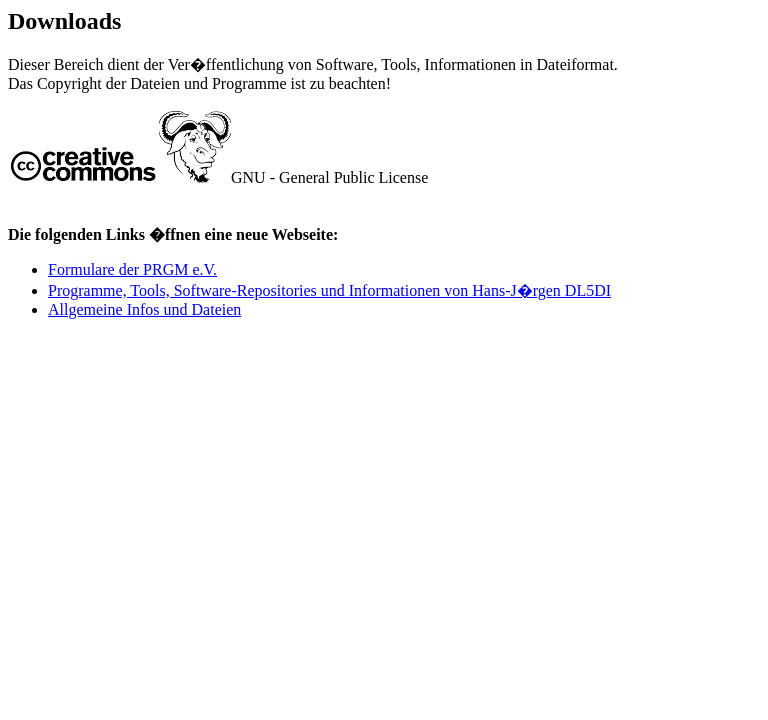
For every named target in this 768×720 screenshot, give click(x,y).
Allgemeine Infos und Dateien (144, 309)
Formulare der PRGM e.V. (132, 269)
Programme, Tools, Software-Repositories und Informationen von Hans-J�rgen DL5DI (329, 290)
